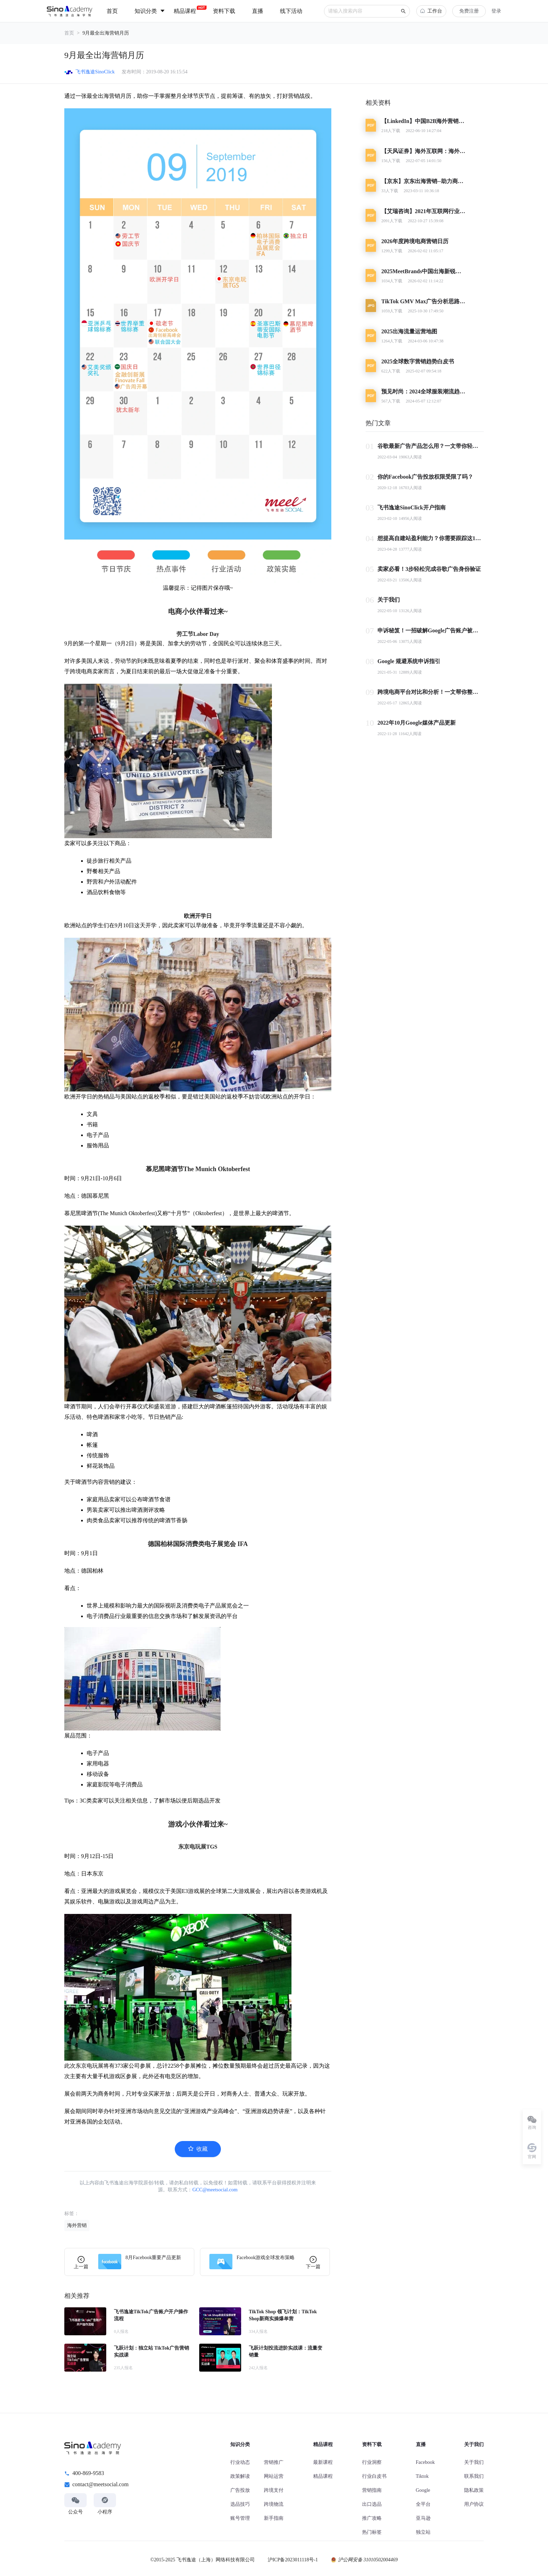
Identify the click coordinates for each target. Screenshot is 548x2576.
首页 (69, 33)
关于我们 (474, 2462)
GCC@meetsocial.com (214, 2189)
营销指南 (372, 2490)
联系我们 (474, 2476)
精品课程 (323, 2476)
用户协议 (474, 2504)
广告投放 (240, 2490)
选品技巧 (240, 2504)
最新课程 (323, 2462)
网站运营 (273, 2476)
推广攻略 (372, 2518)
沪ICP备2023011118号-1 (293, 2559)
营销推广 (273, 2462)
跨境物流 (273, 2504)
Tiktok (422, 2476)
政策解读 (240, 2476)
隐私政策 (474, 2490)
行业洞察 (372, 2462)
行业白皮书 (374, 2476)
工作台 (431, 11)
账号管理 (240, 2518)
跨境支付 (273, 2490)
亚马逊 (423, 2518)
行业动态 (240, 2462)
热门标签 (372, 2532)
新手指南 (273, 2518)
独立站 (423, 2532)
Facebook (425, 2462)
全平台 (423, 2504)
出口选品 (372, 2504)
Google (423, 2490)
